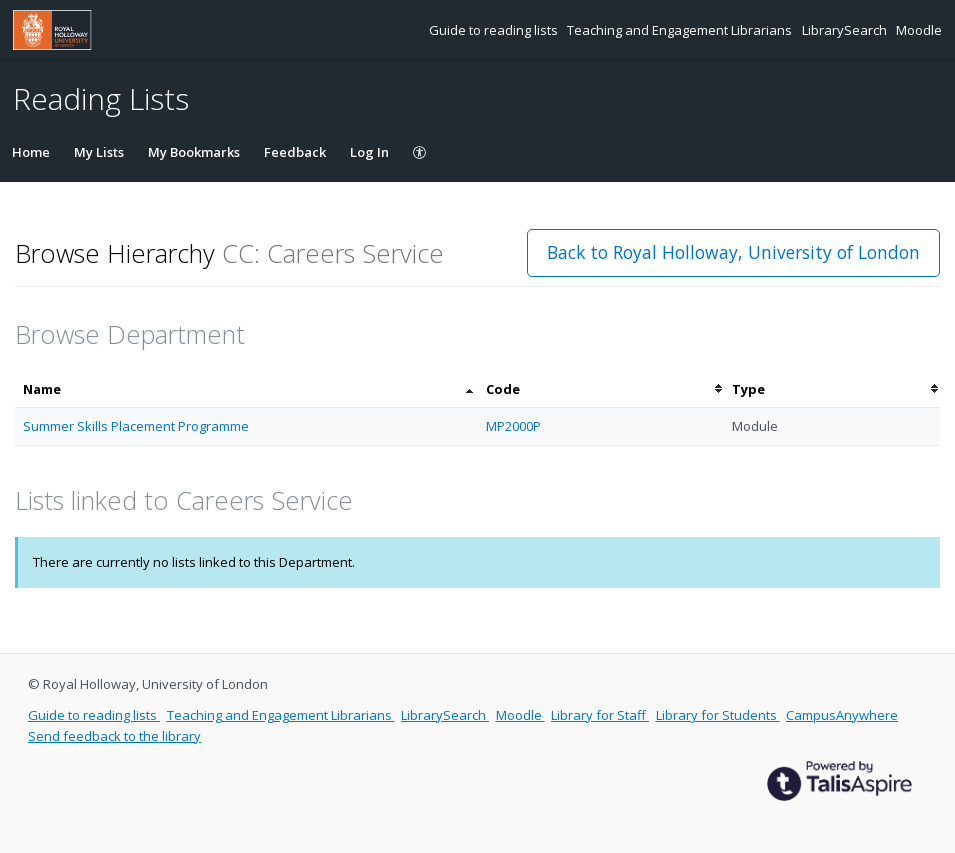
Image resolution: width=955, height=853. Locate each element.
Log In (369, 152)
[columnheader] (246, 389)
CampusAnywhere (842, 715)
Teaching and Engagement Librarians (681, 30)
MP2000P (513, 426)
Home (31, 152)
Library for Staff (600, 715)
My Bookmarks (194, 152)
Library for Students (718, 715)
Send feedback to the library (114, 736)
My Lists (99, 152)
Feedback (295, 152)
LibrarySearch (846, 30)
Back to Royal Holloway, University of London (733, 252)
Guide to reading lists (495, 30)
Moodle (919, 30)
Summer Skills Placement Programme (136, 426)
